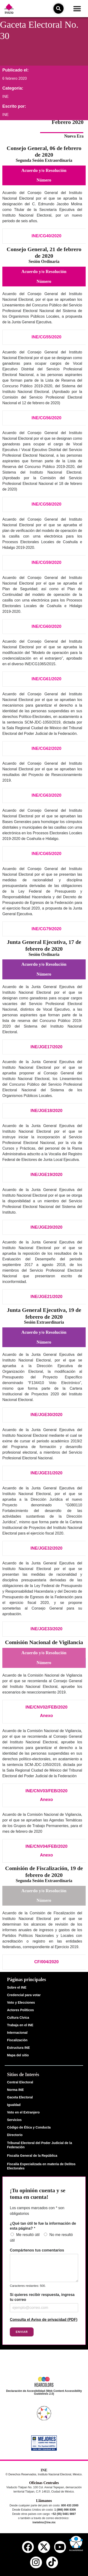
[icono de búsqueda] (58, 8)
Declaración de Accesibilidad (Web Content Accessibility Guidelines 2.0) (44, 2392)
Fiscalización (17, 2040)
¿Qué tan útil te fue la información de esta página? (43, 2225)
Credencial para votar (24, 1995)
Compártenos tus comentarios (37, 2250)
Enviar (22, 2332)
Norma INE (15, 2090)
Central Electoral (20, 2082)
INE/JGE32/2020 (46, 1548)
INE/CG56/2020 (46, 417)
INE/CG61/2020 (46, 679)
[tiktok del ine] (52, 2562)
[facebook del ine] (28, 2547)
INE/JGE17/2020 (46, 1047)
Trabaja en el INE (20, 2025)
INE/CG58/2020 (46, 504)
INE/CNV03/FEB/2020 (46, 1791)
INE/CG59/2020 (46, 562)
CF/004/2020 (46, 1961)
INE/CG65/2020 (46, 853)
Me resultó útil (28, 2235)
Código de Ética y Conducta (29, 2127)
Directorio (15, 2135)
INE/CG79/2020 (46, 928)
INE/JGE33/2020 (46, 1628)
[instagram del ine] (36, 2562)
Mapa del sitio (18, 2055)
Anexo (46, 1715)
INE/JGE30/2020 (46, 1414)
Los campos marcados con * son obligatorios (37, 2211)
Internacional (17, 2032)
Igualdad (14, 2105)
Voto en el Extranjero (23, 2112)
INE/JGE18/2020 (46, 1110)
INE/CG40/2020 (46, 235)
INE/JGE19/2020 (46, 1174)
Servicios (14, 2120)
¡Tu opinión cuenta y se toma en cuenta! (37, 2193)
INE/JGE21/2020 (46, 1296)
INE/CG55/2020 (46, 337)
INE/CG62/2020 (46, 748)
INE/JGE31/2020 (46, 1473)
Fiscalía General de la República (32, 2155)
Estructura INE (18, 2048)
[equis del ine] (44, 2547)
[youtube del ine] (60, 2547)
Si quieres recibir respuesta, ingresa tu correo (42, 2297)
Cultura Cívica (18, 2017)
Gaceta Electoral (20, 2097)
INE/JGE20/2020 (46, 1227)
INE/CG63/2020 (46, 795)
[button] (77, 8)
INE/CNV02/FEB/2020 (46, 1707)
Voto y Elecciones (21, 2002)
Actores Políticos (20, 2010)
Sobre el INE (16, 1987)
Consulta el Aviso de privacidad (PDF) (43, 2320)
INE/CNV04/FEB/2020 (46, 1846)
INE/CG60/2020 (46, 626)
